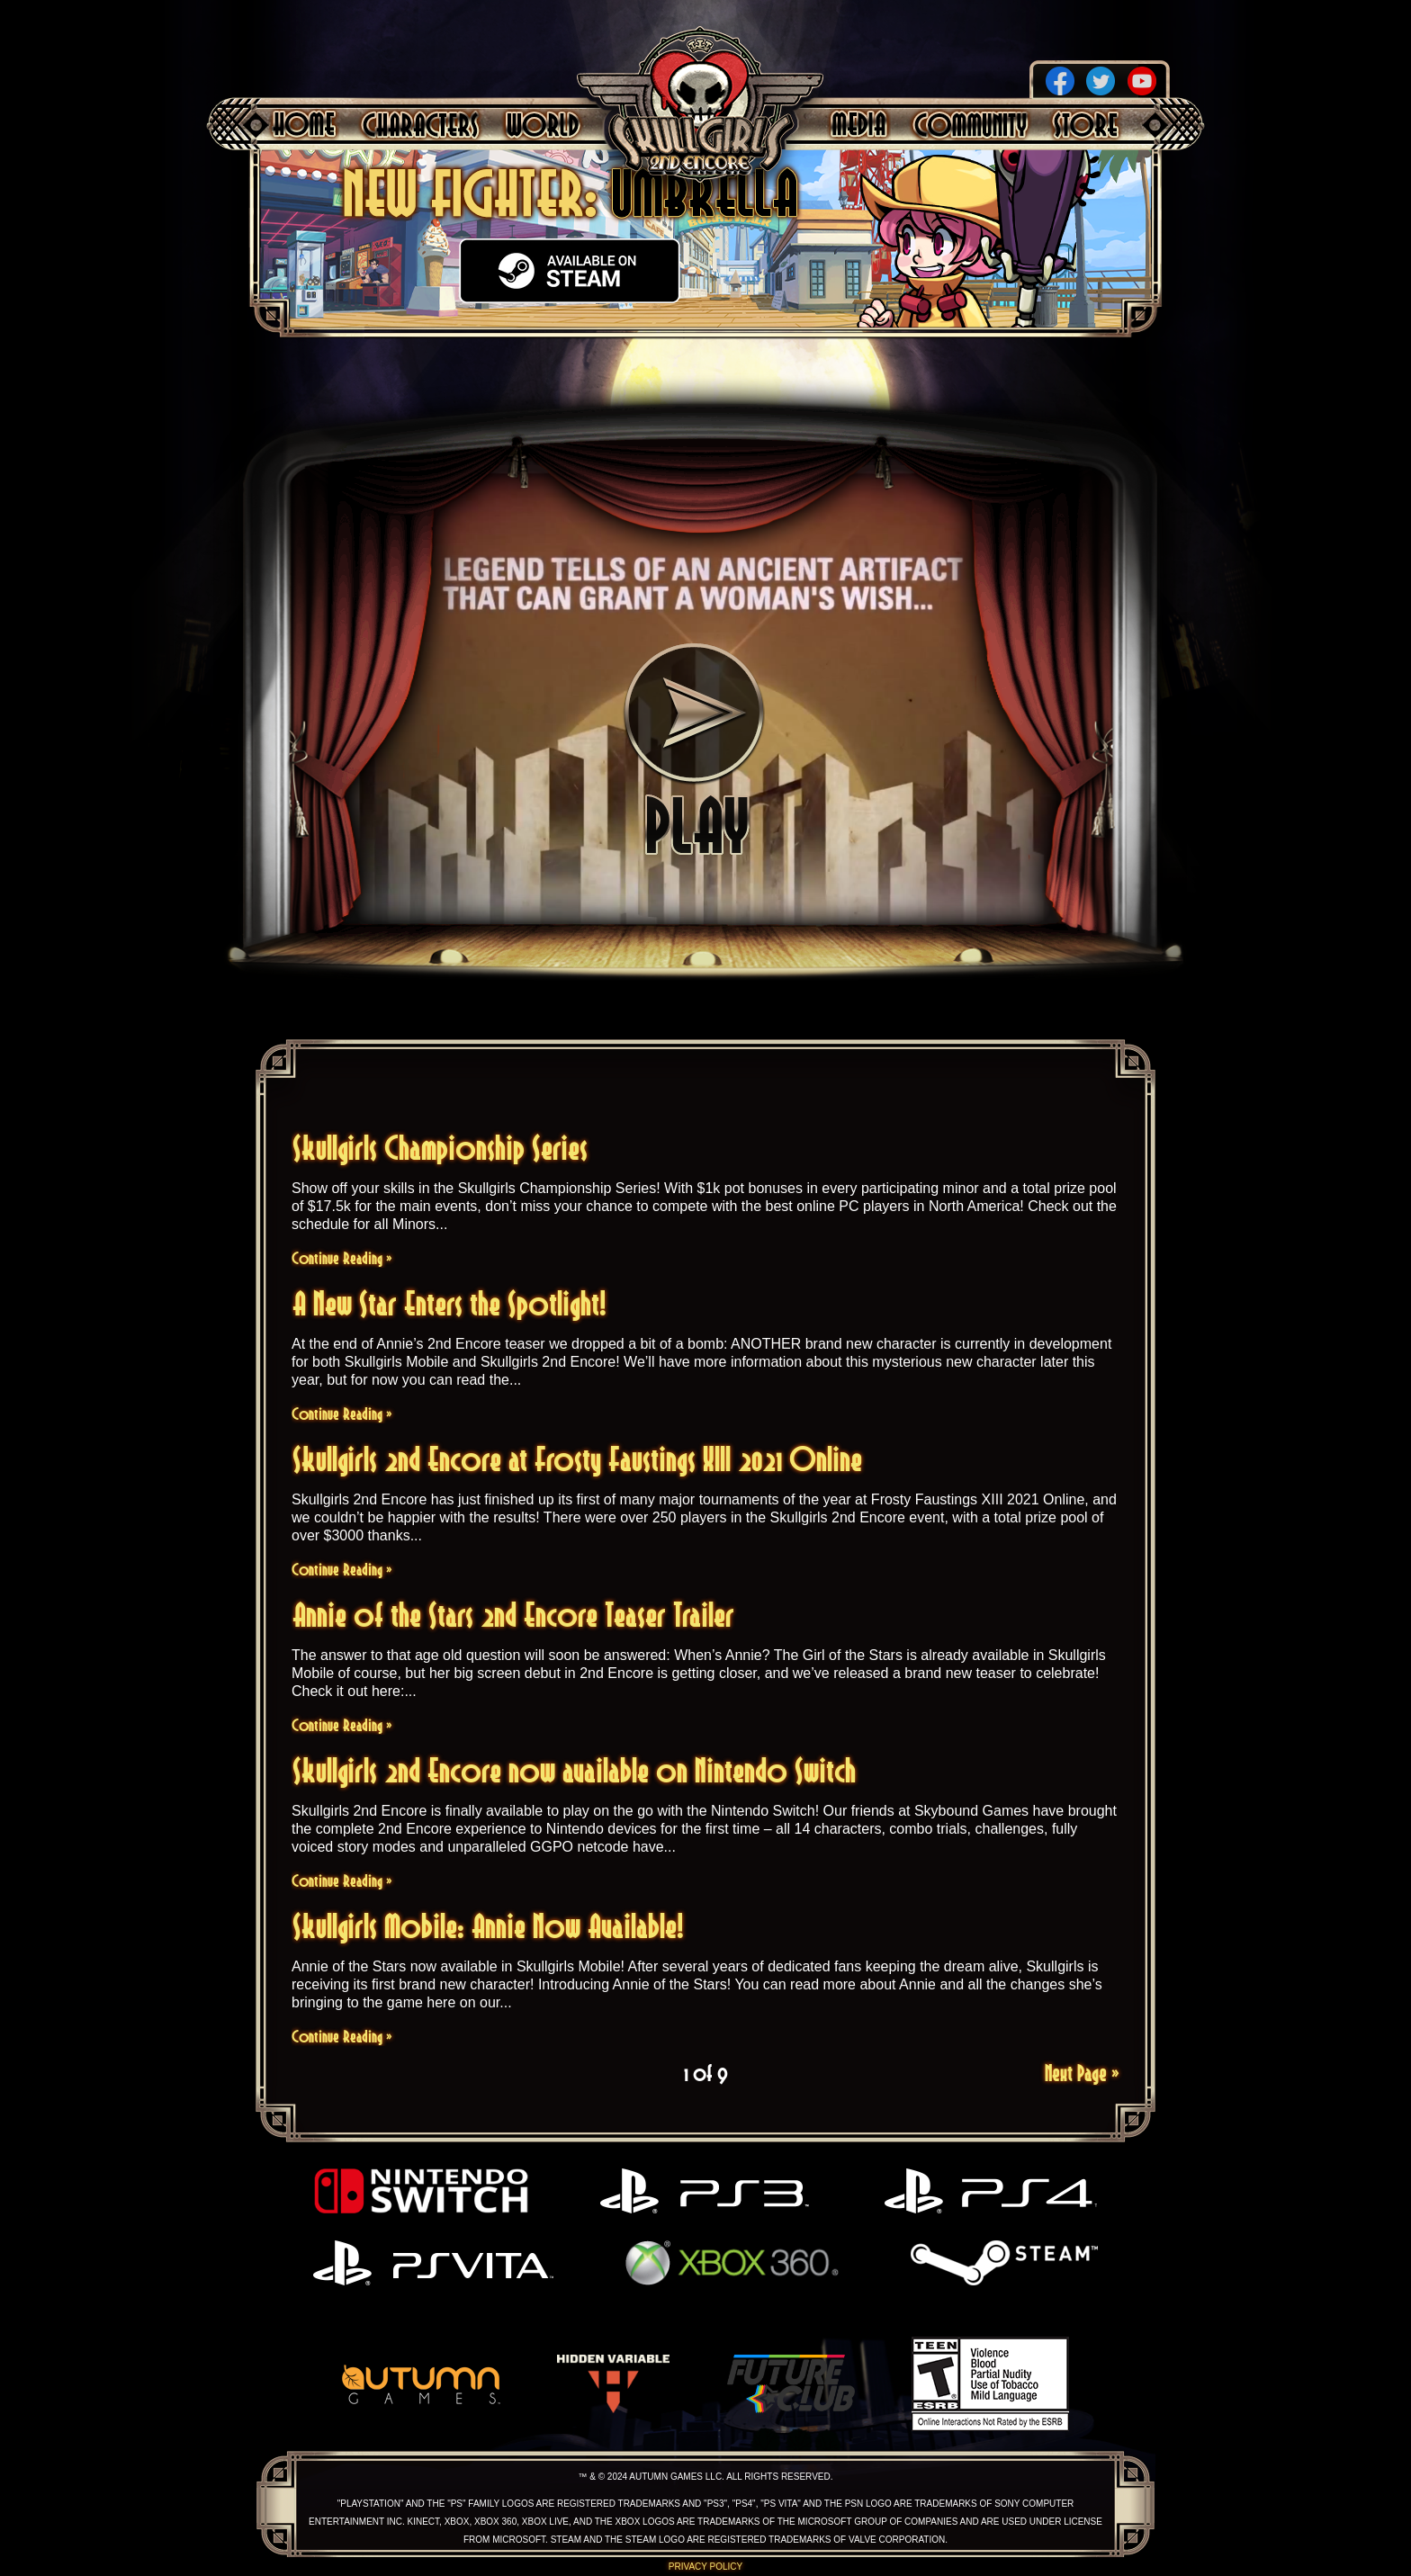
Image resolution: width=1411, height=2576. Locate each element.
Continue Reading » (342, 1258)
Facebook (1060, 81)
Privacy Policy (705, 2567)
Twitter (1100, 81)
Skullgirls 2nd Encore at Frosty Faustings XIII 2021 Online (577, 1459)
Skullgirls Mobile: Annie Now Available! (488, 1926)
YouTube (1142, 81)
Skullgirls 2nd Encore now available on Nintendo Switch (574, 1770)
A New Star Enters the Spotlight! (449, 1303)
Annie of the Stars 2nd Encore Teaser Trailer (513, 1614)
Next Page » (1082, 2073)
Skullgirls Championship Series (440, 1147)
